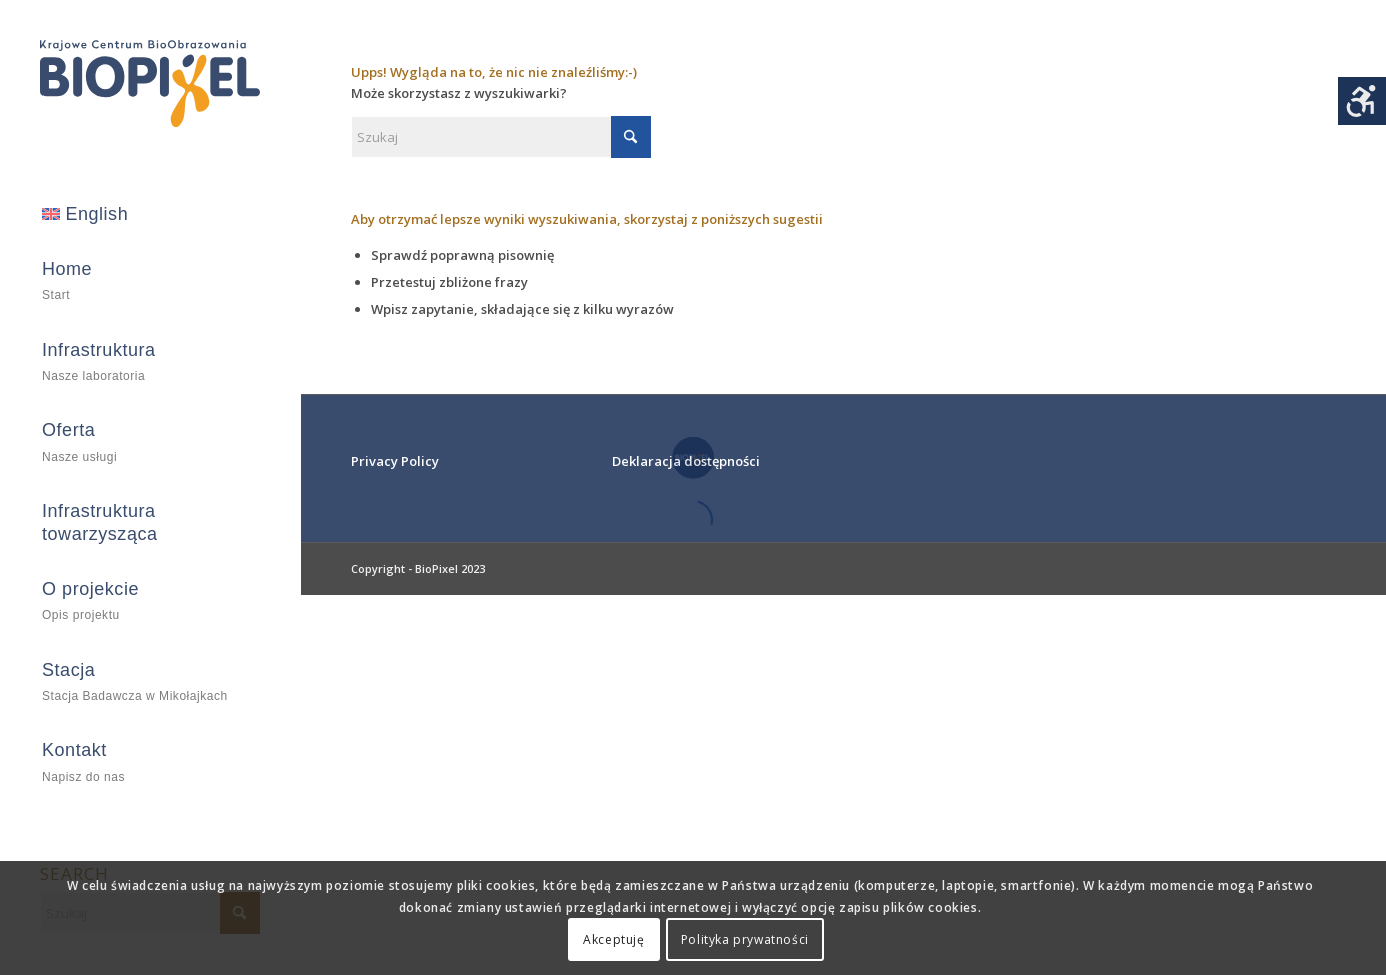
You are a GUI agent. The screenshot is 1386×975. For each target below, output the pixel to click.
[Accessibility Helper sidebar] (1362, 101)
